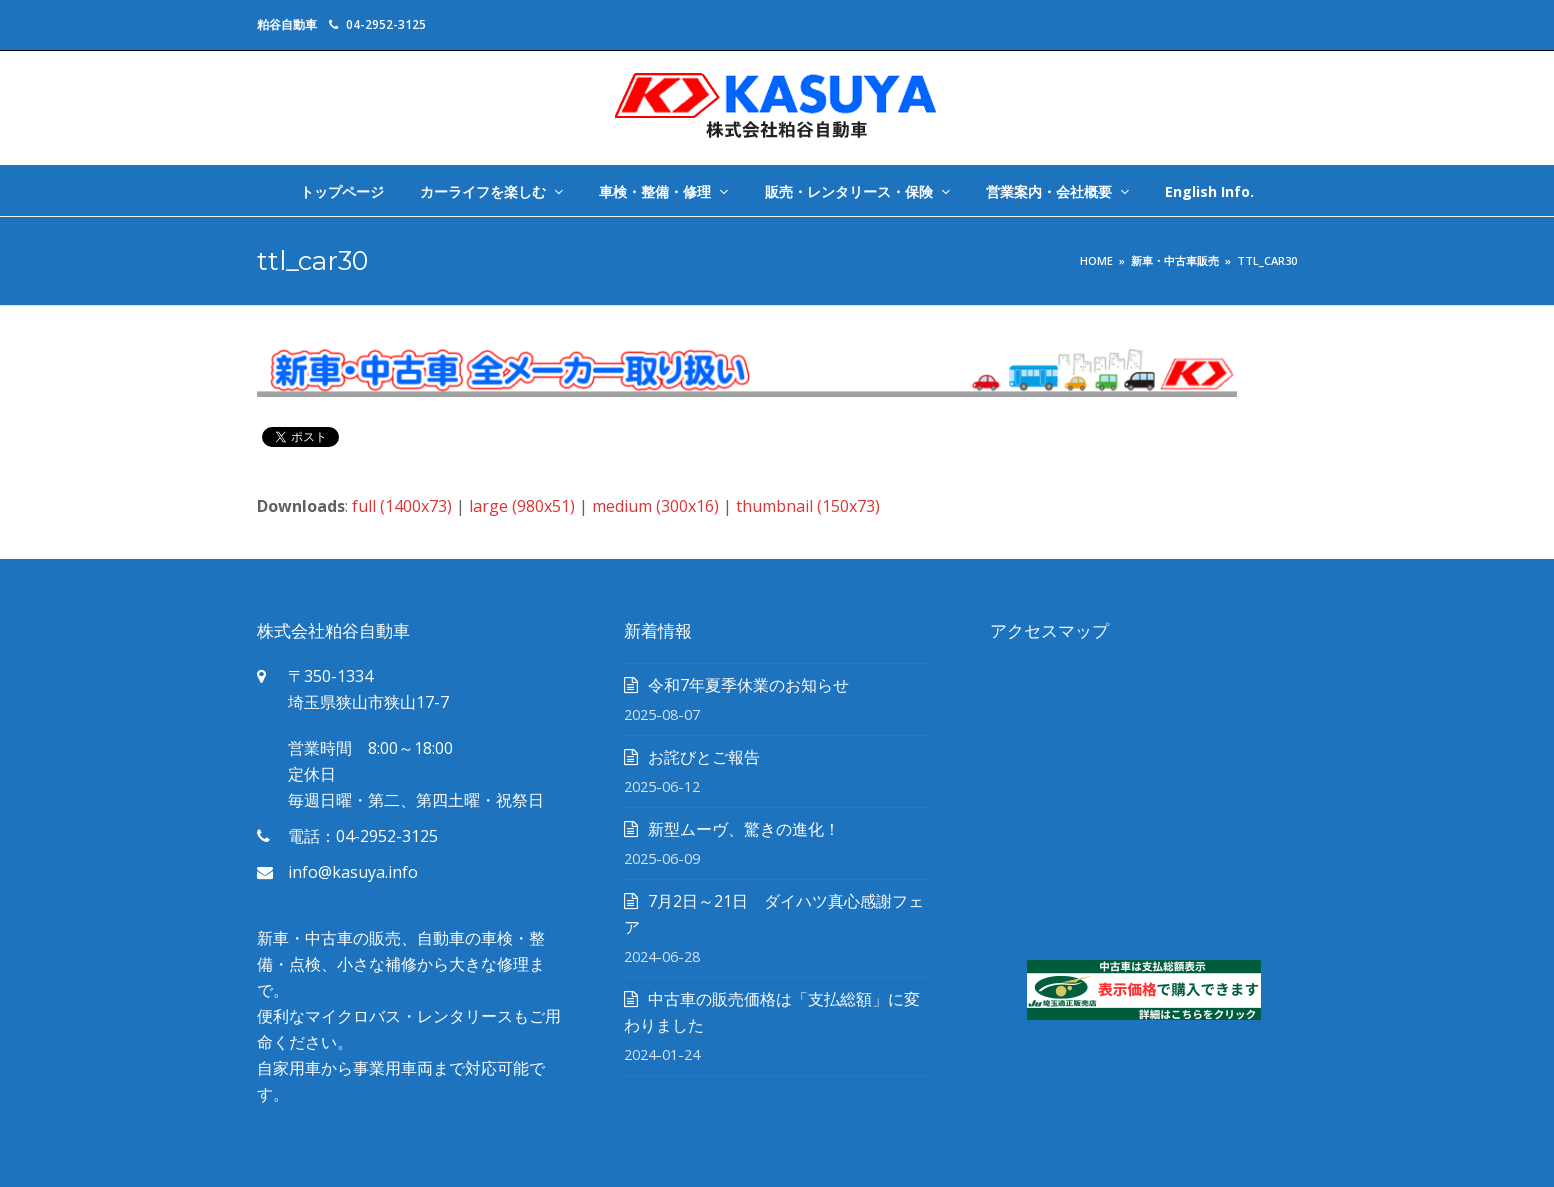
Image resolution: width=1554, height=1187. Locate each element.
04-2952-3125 (386, 24)
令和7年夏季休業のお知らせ (748, 685)
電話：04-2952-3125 (363, 836)
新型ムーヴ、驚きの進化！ (744, 829)
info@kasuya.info (353, 872)
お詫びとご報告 (704, 757)
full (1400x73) (402, 506)
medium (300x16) (655, 506)
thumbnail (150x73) (808, 506)
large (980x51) (522, 506)
